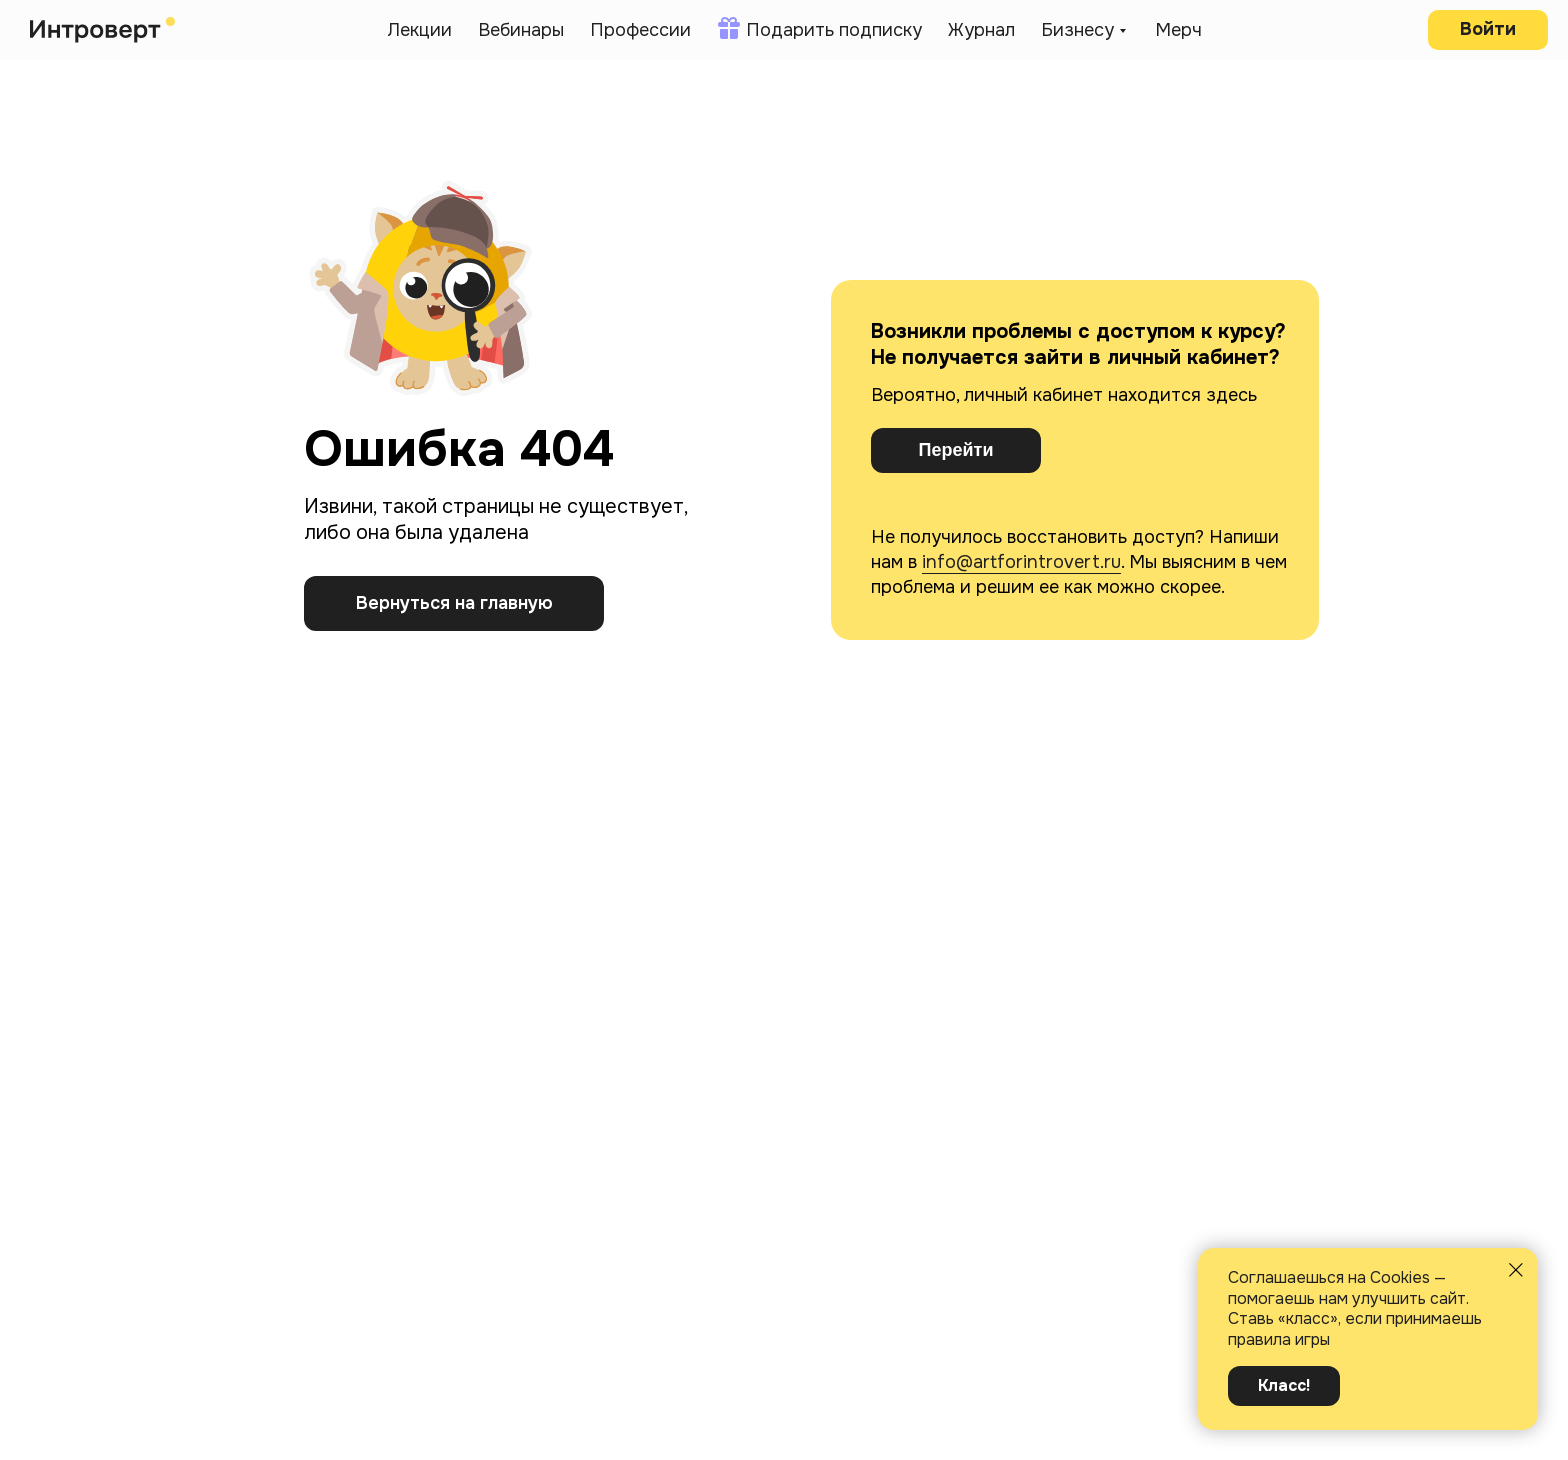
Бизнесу (1077, 30)
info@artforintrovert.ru (1021, 562)
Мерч (1178, 30)
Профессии (640, 30)
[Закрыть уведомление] (1516, 1270)
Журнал (981, 30)
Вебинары (521, 30)
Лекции (419, 30)
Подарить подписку (834, 30)
